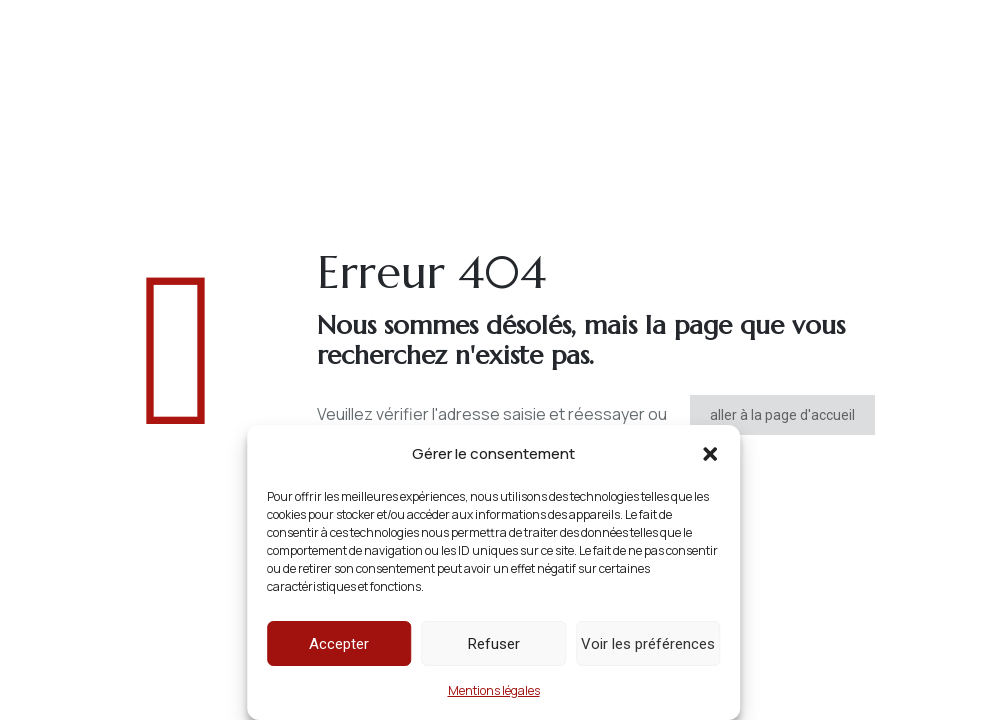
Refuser (494, 644)
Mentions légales (494, 690)
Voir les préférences (648, 644)
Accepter (339, 644)
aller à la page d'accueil (782, 415)
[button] (710, 454)
